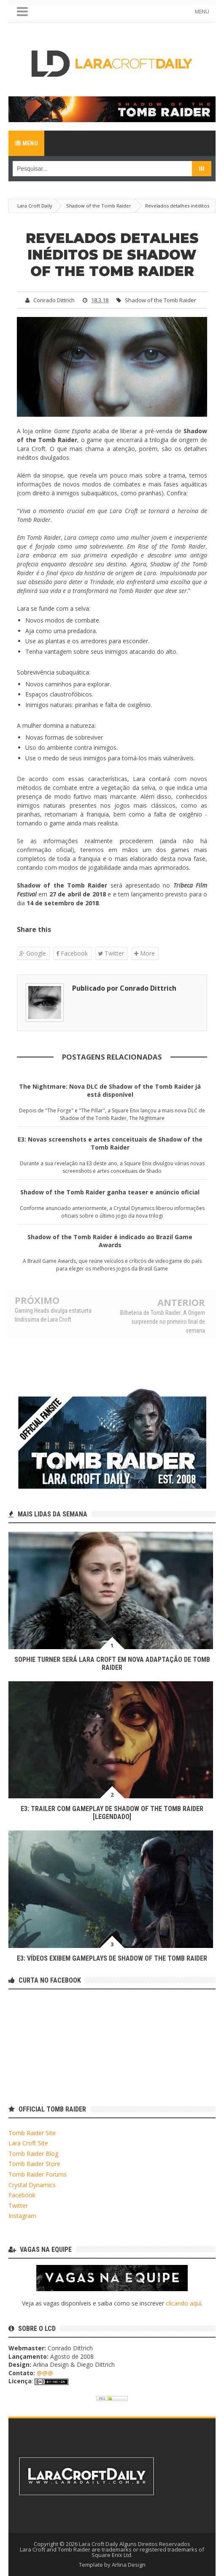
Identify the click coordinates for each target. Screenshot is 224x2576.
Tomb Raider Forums (37, 2174)
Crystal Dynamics (32, 2185)
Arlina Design (129, 2564)
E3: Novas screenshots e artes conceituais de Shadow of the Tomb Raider (110, 1143)
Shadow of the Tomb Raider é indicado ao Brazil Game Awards (109, 1241)
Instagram (22, 2216)
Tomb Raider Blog (33, 2154)
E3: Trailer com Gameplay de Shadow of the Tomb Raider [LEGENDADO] (112, 1813)
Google (32, 953)
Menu (26, 143)
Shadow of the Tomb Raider (160, 300)
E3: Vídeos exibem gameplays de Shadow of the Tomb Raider (112, 1958)
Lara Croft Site (28, 2143)
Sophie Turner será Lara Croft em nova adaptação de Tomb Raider (112, 1663)
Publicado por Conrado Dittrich (124, 988)
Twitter (111, 953)
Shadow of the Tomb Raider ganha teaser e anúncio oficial (110, 1192)
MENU (202, 11)
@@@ (45, 2373)
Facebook (72, 953)
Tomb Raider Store (34, 2164)
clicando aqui (183, 2303)
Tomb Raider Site (32, 2133)
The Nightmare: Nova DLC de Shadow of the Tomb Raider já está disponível (110, 1090)
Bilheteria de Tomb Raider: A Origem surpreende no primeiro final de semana (162, 1321)
